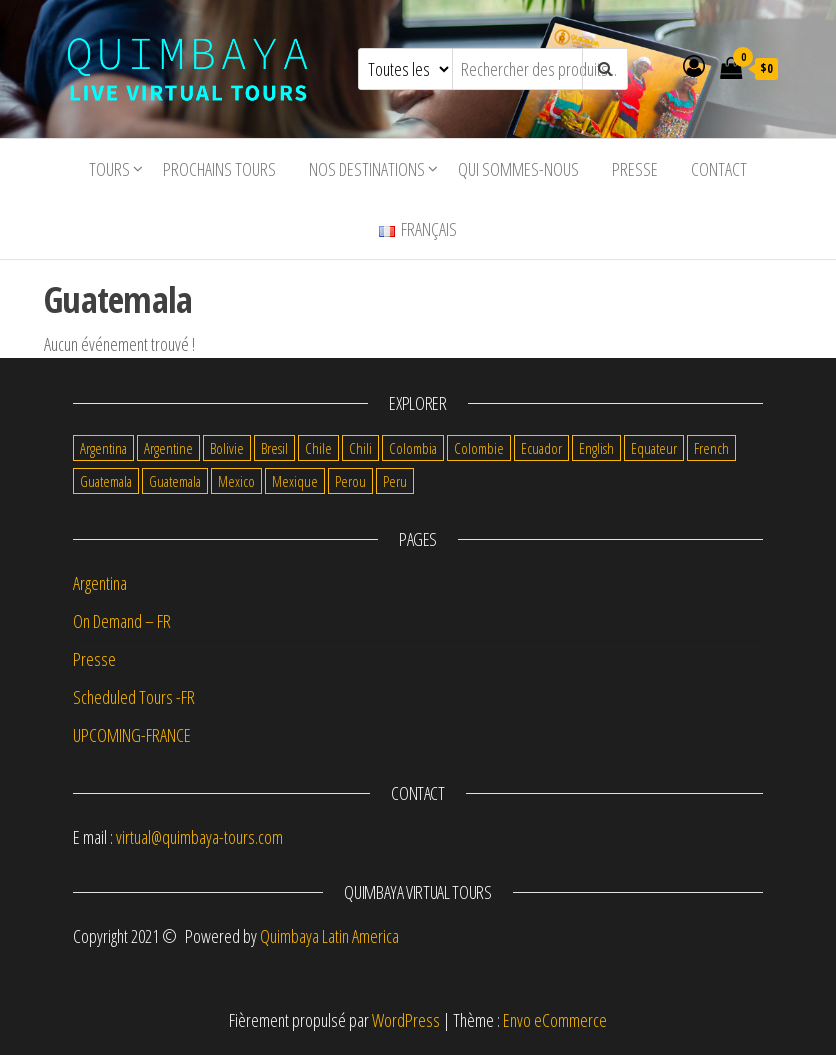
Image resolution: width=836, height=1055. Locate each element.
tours (109, 169)
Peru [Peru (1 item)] (395, 481)
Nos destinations (367, 169)
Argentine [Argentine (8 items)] (168, 448)
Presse (635, 169)
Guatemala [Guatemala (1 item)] (175, 481)
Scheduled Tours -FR (134, 697)
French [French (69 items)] (711, 448)
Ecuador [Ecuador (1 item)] (541, 448)
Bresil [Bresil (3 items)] (274, 448)
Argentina (100, 583)
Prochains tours (219, 169)
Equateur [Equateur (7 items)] (654, 448)
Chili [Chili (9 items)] (360, 448)
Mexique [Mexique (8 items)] (295, 481)
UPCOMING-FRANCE (132, 735)
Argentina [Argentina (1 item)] (103, 448)
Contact (719, 169)
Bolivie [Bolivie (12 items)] (227, 448)
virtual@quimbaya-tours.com (199, 837)
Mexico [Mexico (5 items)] (236, 481)
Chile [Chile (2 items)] (318, 448)
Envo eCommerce (555, 1020)
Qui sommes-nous (518, 169)
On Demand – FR (122, 621)
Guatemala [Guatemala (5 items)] (106, 481)
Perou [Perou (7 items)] (350, 481)
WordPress (406, 1020)
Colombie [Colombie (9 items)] (479, 448)
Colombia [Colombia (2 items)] (413, 448)
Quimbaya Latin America (329, 936)
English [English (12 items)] (596, 448)
